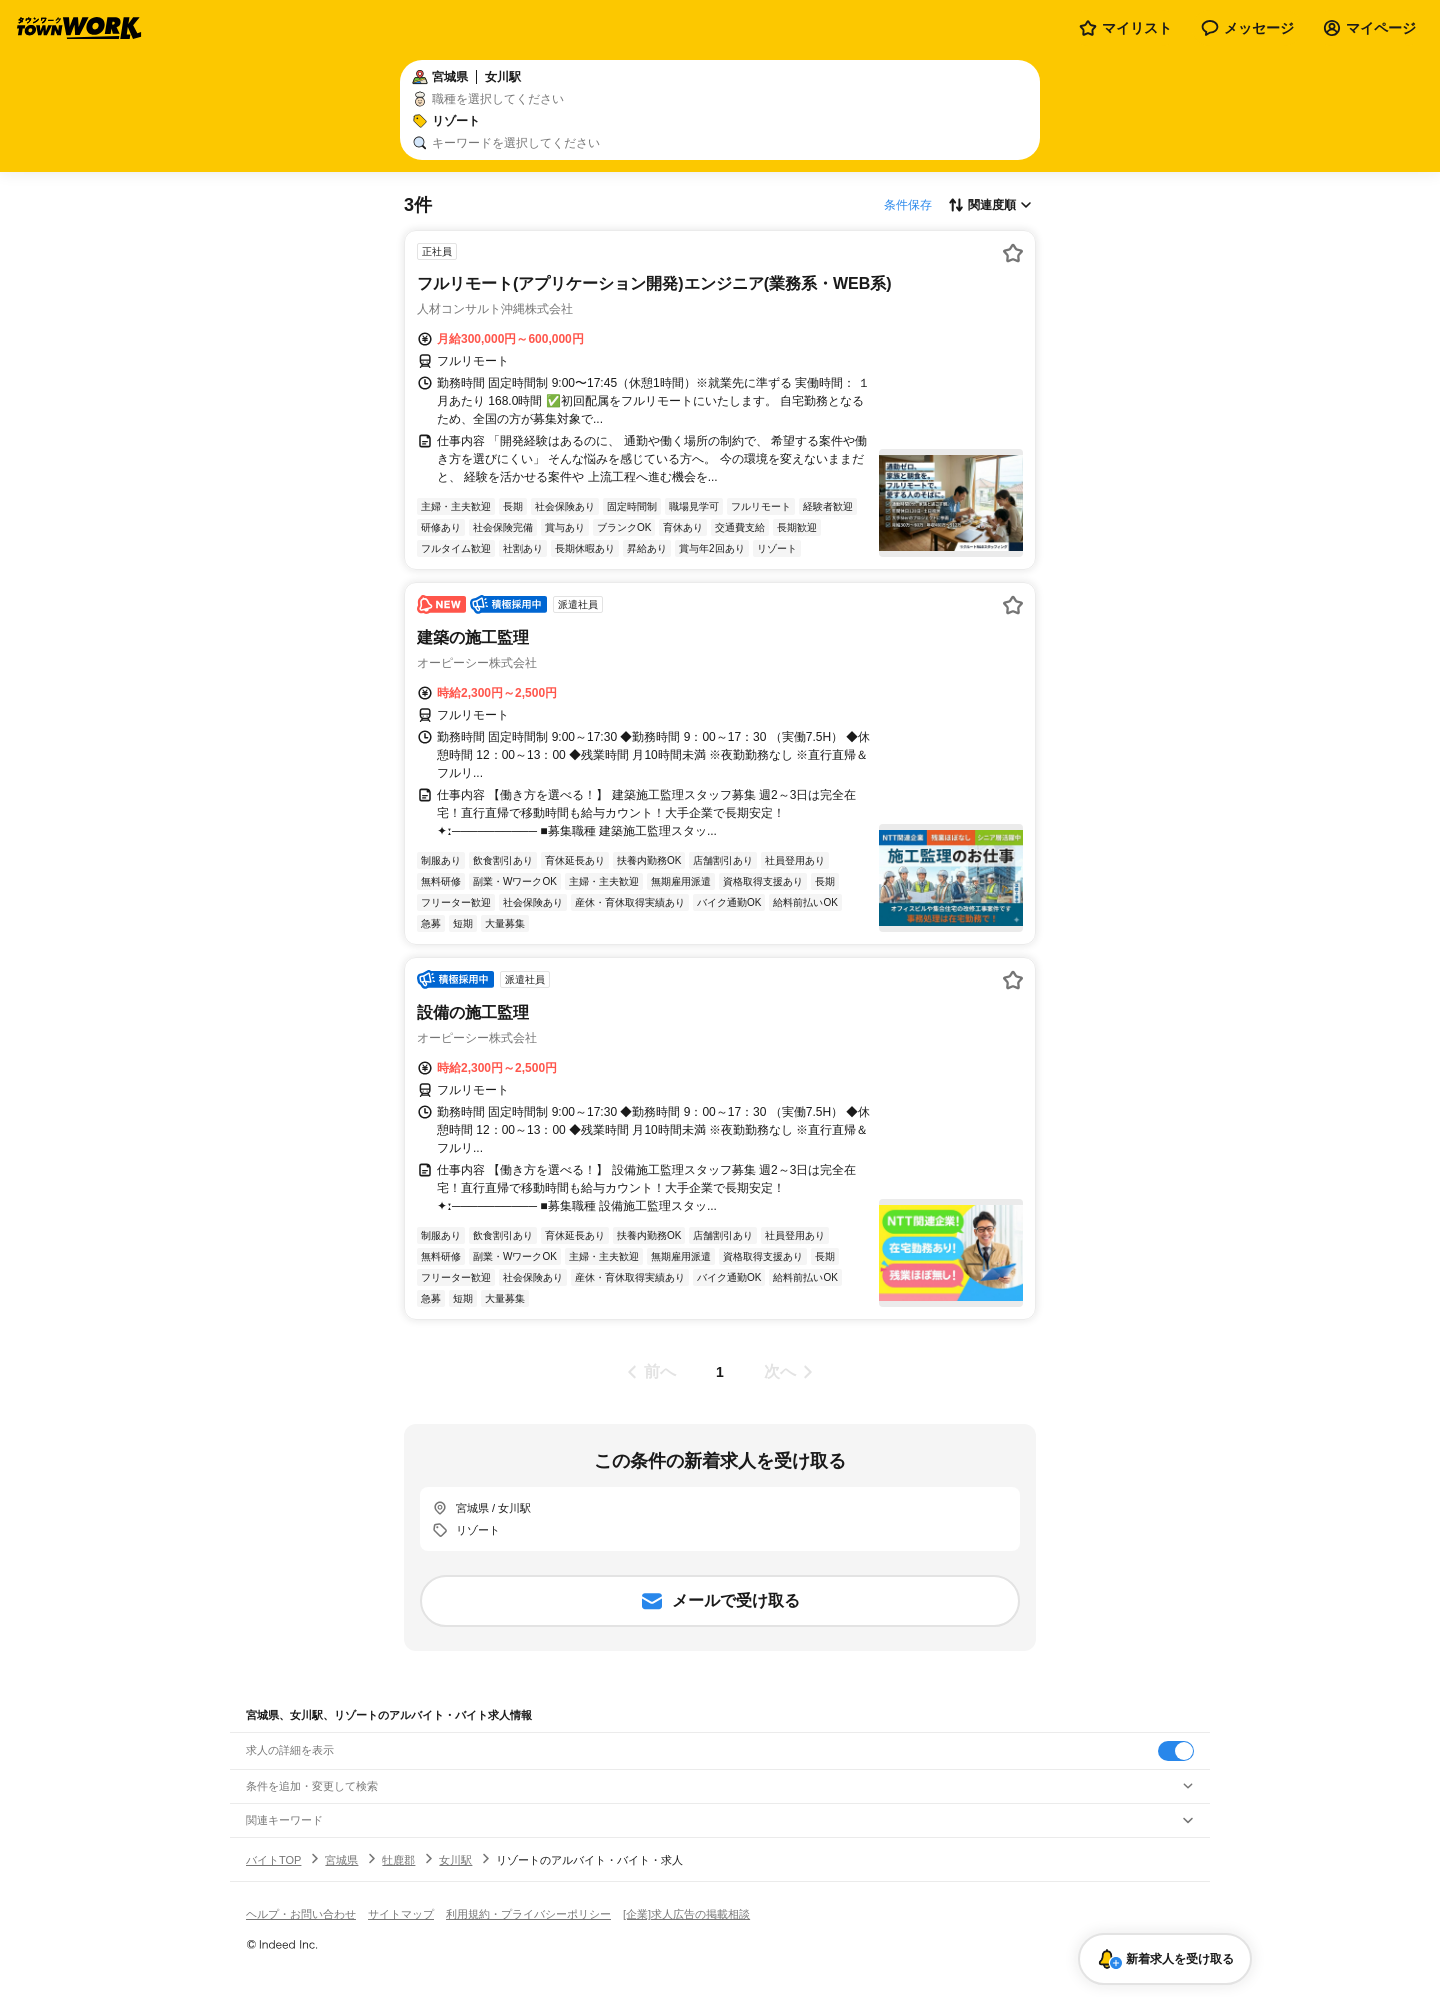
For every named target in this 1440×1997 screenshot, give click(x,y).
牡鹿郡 (398, 1860)
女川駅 (455, 1860)
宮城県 (341, 1860)
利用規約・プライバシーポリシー (528, 1914)
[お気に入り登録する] (1013, 253)
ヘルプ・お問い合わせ (301, 1914)
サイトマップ (401, 1914)
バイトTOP (273, 1860)
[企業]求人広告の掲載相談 (686, 1914)
